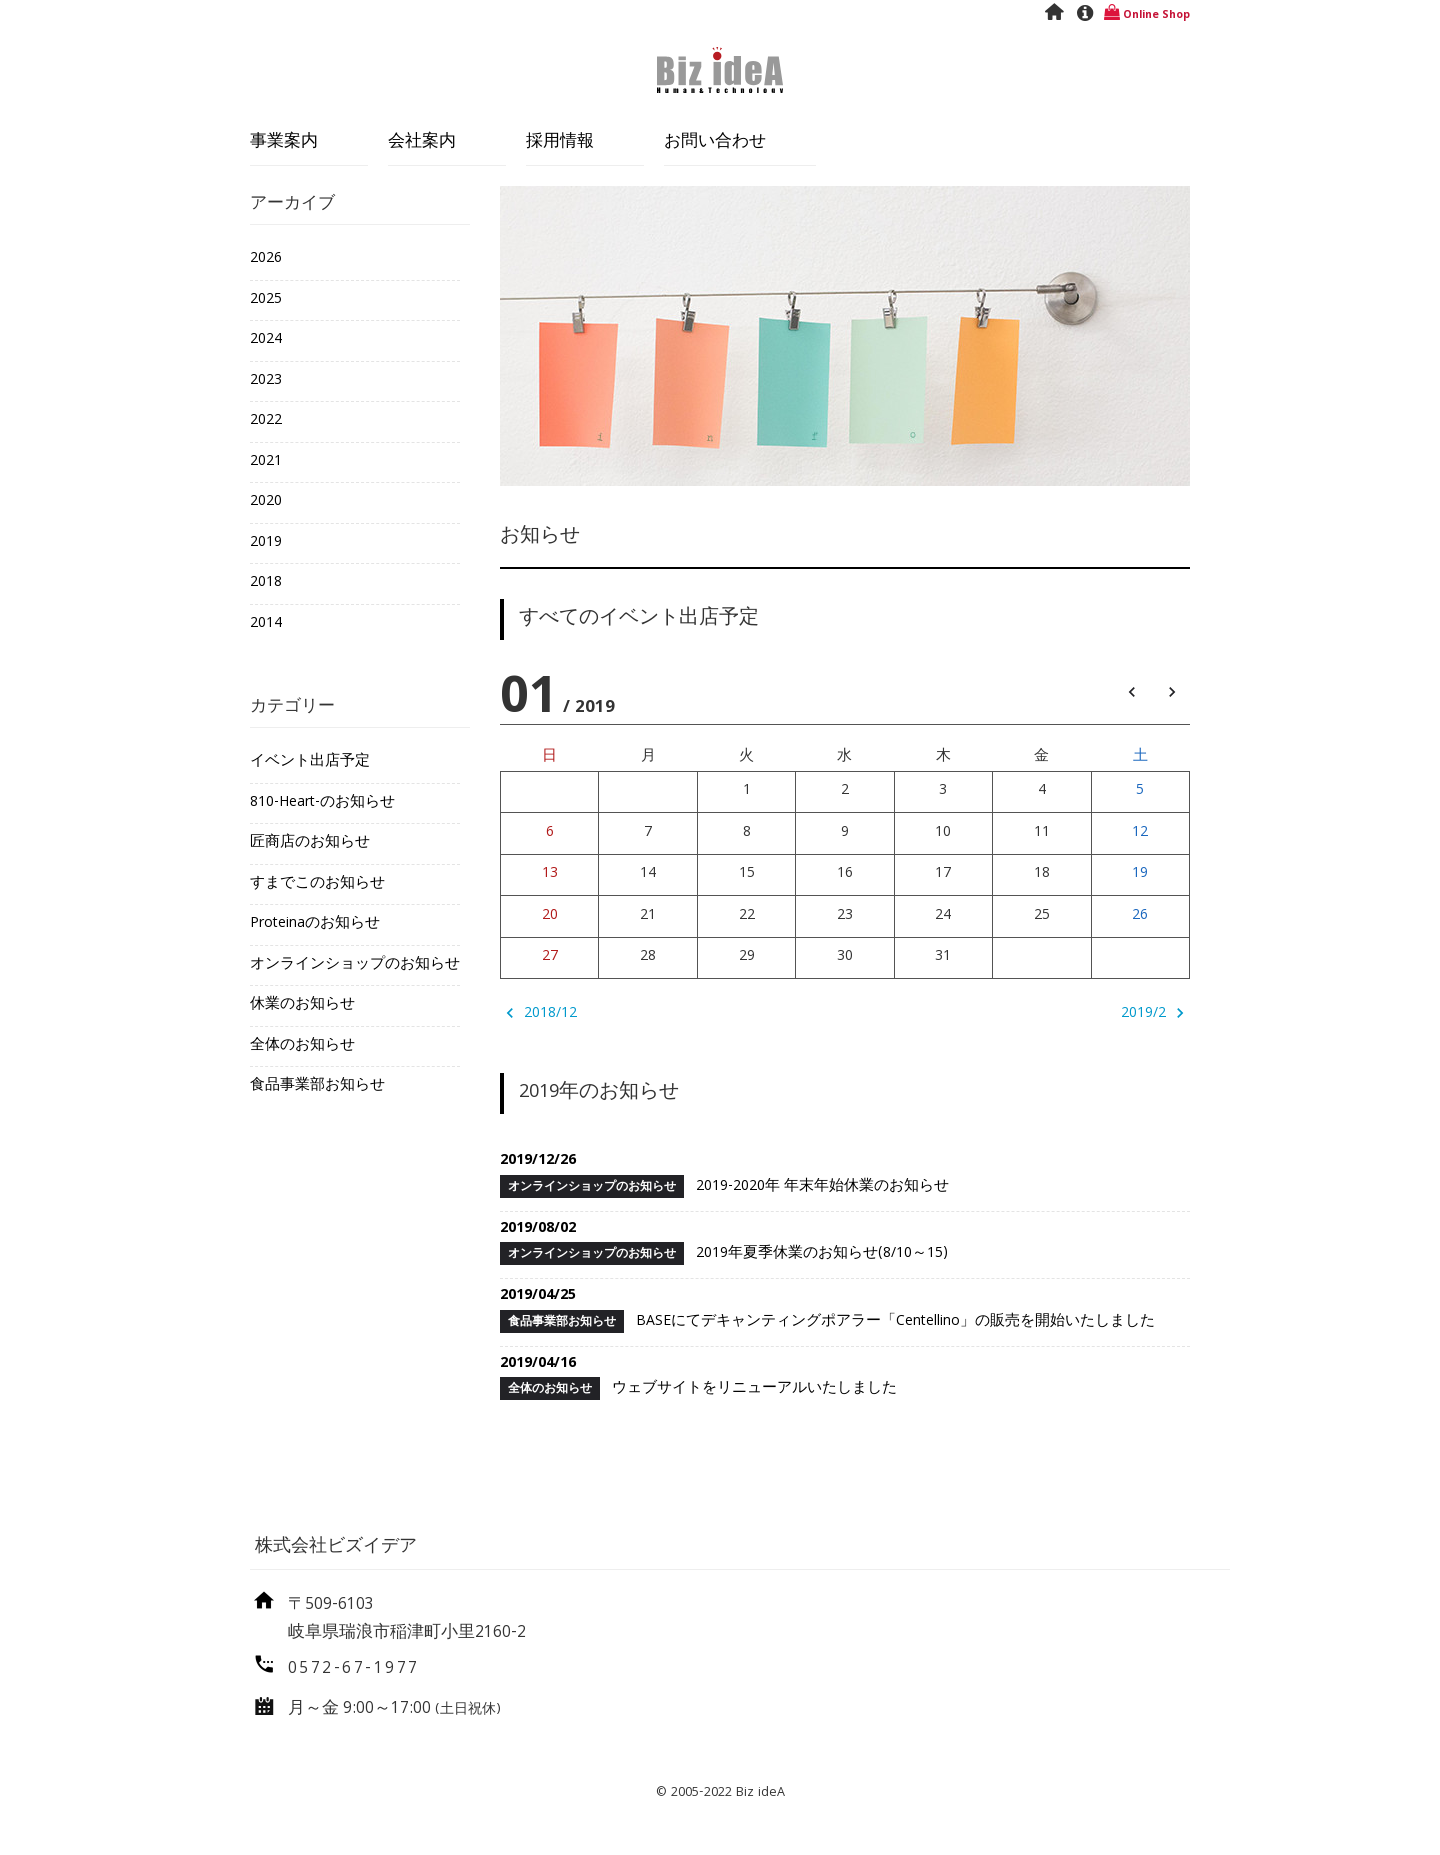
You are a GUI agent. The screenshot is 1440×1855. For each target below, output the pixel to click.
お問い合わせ (715, 142)
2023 (266, 381)
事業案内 (284, 142)
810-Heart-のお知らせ (322, 803)
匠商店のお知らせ (310, 843)
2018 (266, 583)
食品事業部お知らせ (317, 1086)
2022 (266, 421)
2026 (266, 259)
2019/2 (1155, 1014)
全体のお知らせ (302, 1046)
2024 (266, 340)
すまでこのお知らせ (317, 884)
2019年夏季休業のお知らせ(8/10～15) (845, 1242)
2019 (266, 543)
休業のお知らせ (302, 1005)
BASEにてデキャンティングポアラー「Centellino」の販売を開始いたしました (845, 1309)
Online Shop (1145, 16)
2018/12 (538, 1014)
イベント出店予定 (310, 762)
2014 (266, 624)
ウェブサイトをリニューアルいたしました (845, 1377)
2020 (266, 502)
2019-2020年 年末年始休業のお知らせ (845, 1174)
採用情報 (560, 142)
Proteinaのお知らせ (315, 924)
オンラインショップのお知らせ (355, 965)
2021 (266, 462)
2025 (266, 300)
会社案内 (422, 142)
